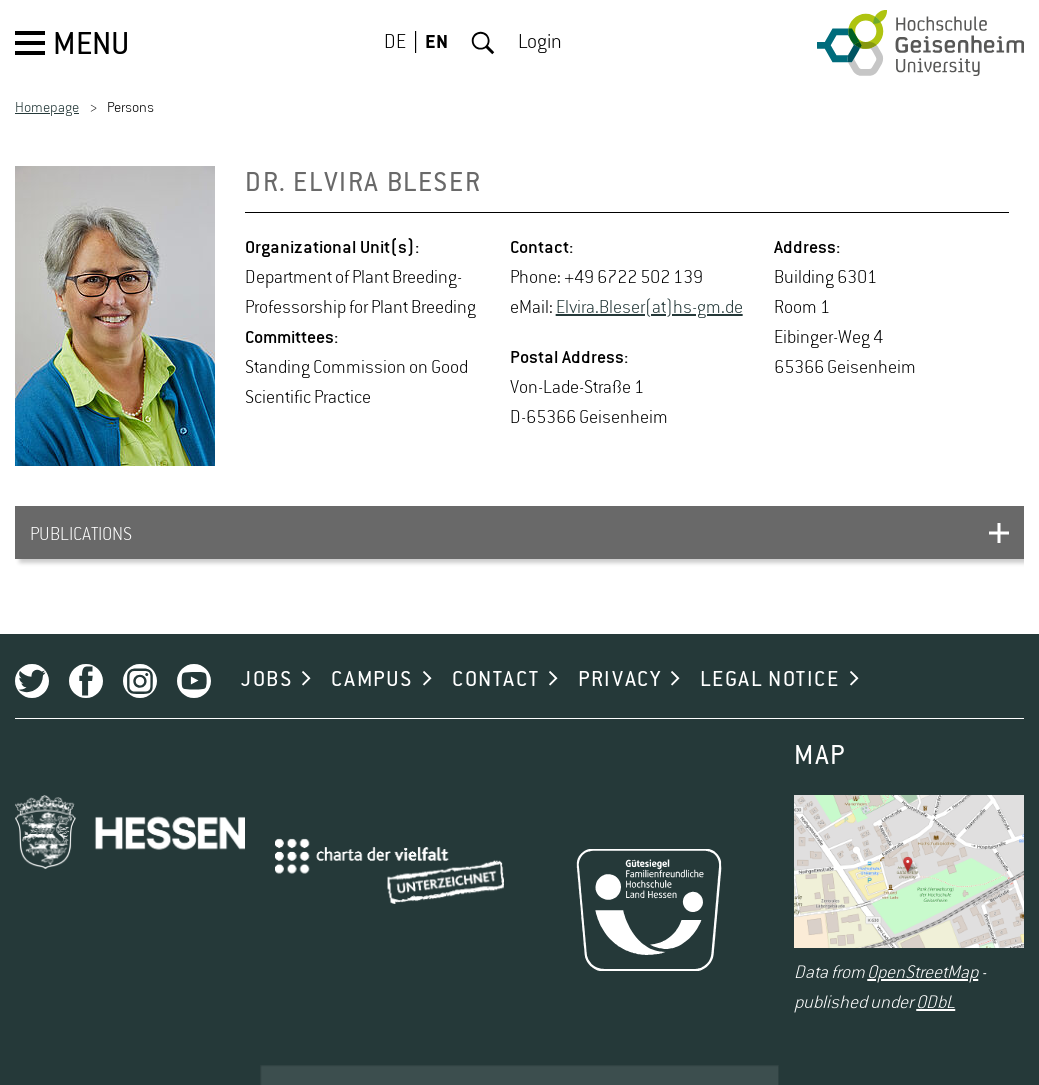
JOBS (266, 680)
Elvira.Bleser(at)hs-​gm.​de (649, 308)
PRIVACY (619, 680)
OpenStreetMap (922, 973)
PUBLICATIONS (81, 535)
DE (395, 43)
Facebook (86, 681)
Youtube (194, 681)
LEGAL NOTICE (769, 680)
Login (540, 43)
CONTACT (495, 680)
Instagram (140, 681)
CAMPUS (372, 680)
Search (483, 43)
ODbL (935, 1003)
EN (436, 43)
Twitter (32, 681)
